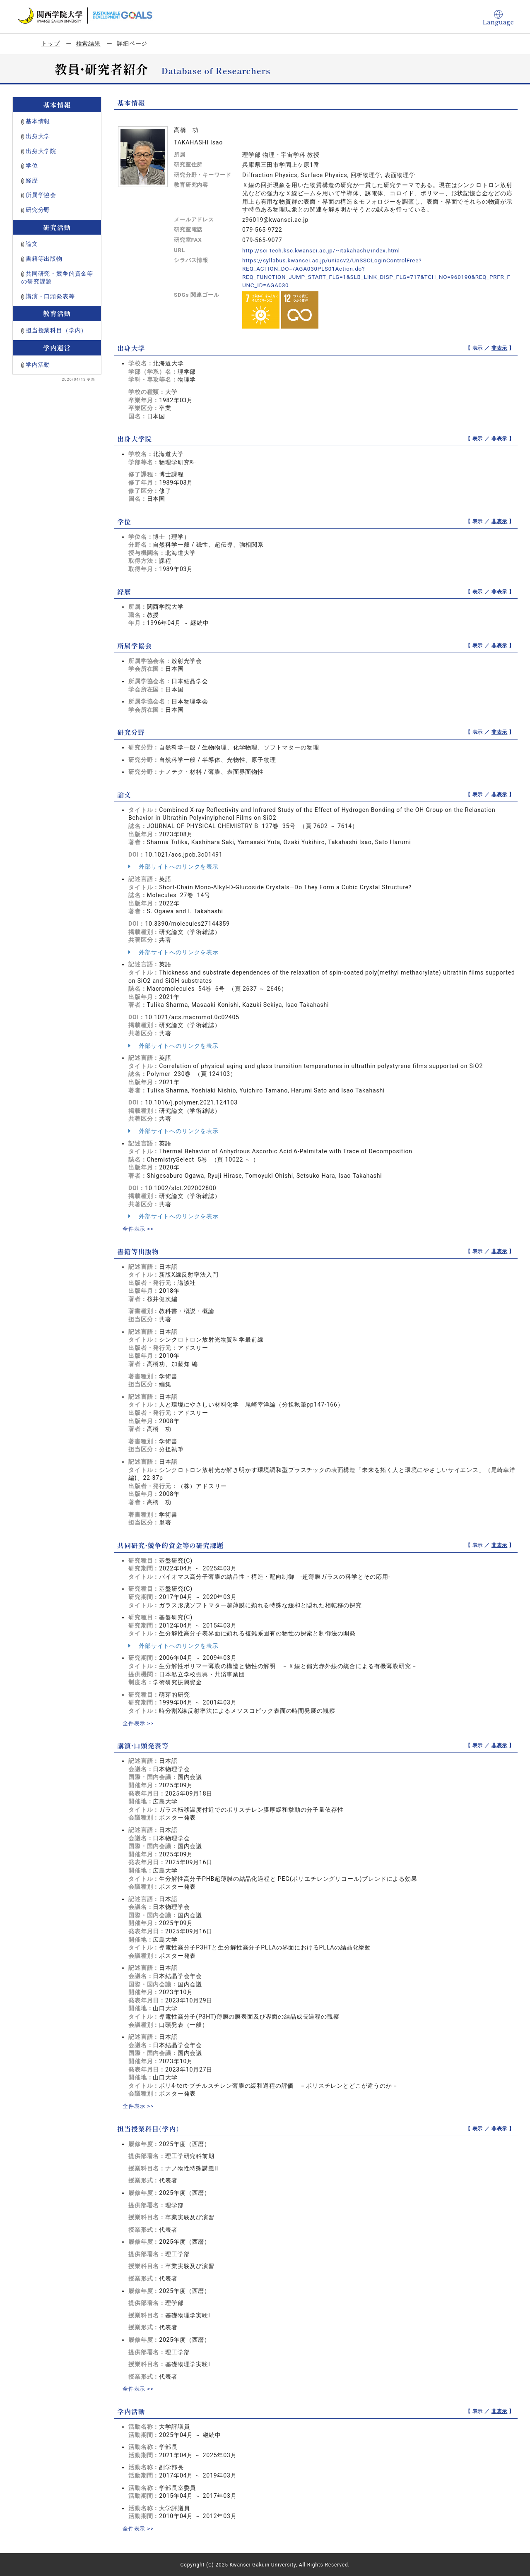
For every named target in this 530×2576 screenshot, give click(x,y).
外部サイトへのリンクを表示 (173, 866)
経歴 (32, 180)
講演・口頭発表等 (50, 296)
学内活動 (38, 364)
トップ (50, 43)
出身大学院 (41, 151)
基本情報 (38, 121)
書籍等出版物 (44, 258)
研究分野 (38, 209)
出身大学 (38, 136)
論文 (32, 243)
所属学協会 (41, 195)
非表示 (499, 348)
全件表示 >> (139, 1228)
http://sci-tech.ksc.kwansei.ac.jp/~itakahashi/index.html (324, 250)
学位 (32, 165)
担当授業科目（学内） (56, 330)
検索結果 (88, 43)
